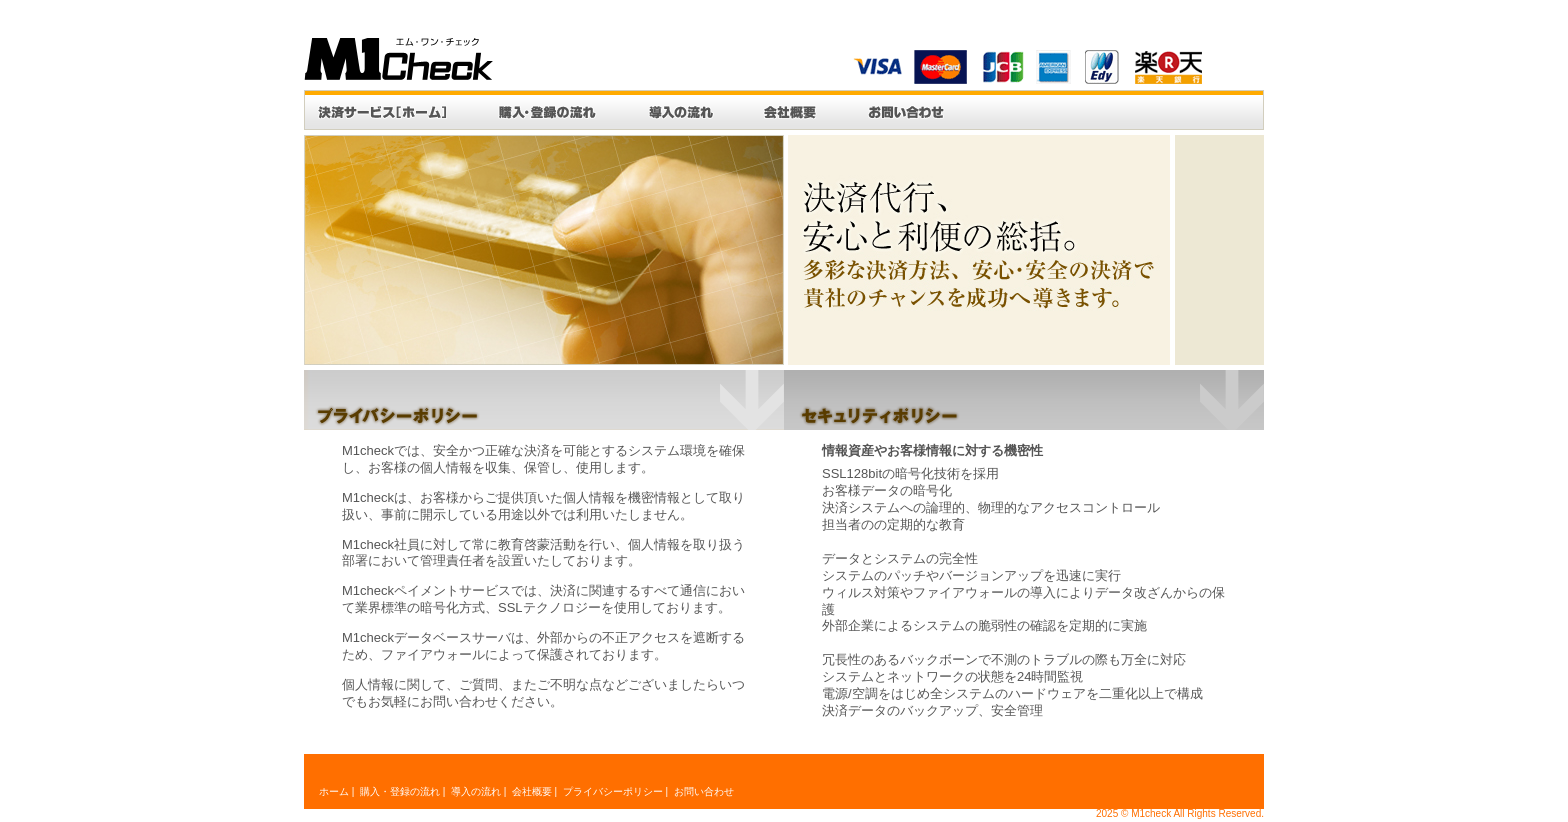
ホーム (334, 791)
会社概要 (790, 110)
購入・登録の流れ (547, 110)
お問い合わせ (906, 110)
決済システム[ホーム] (388, 110)
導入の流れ (680, 110)
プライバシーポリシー (613, 791)
